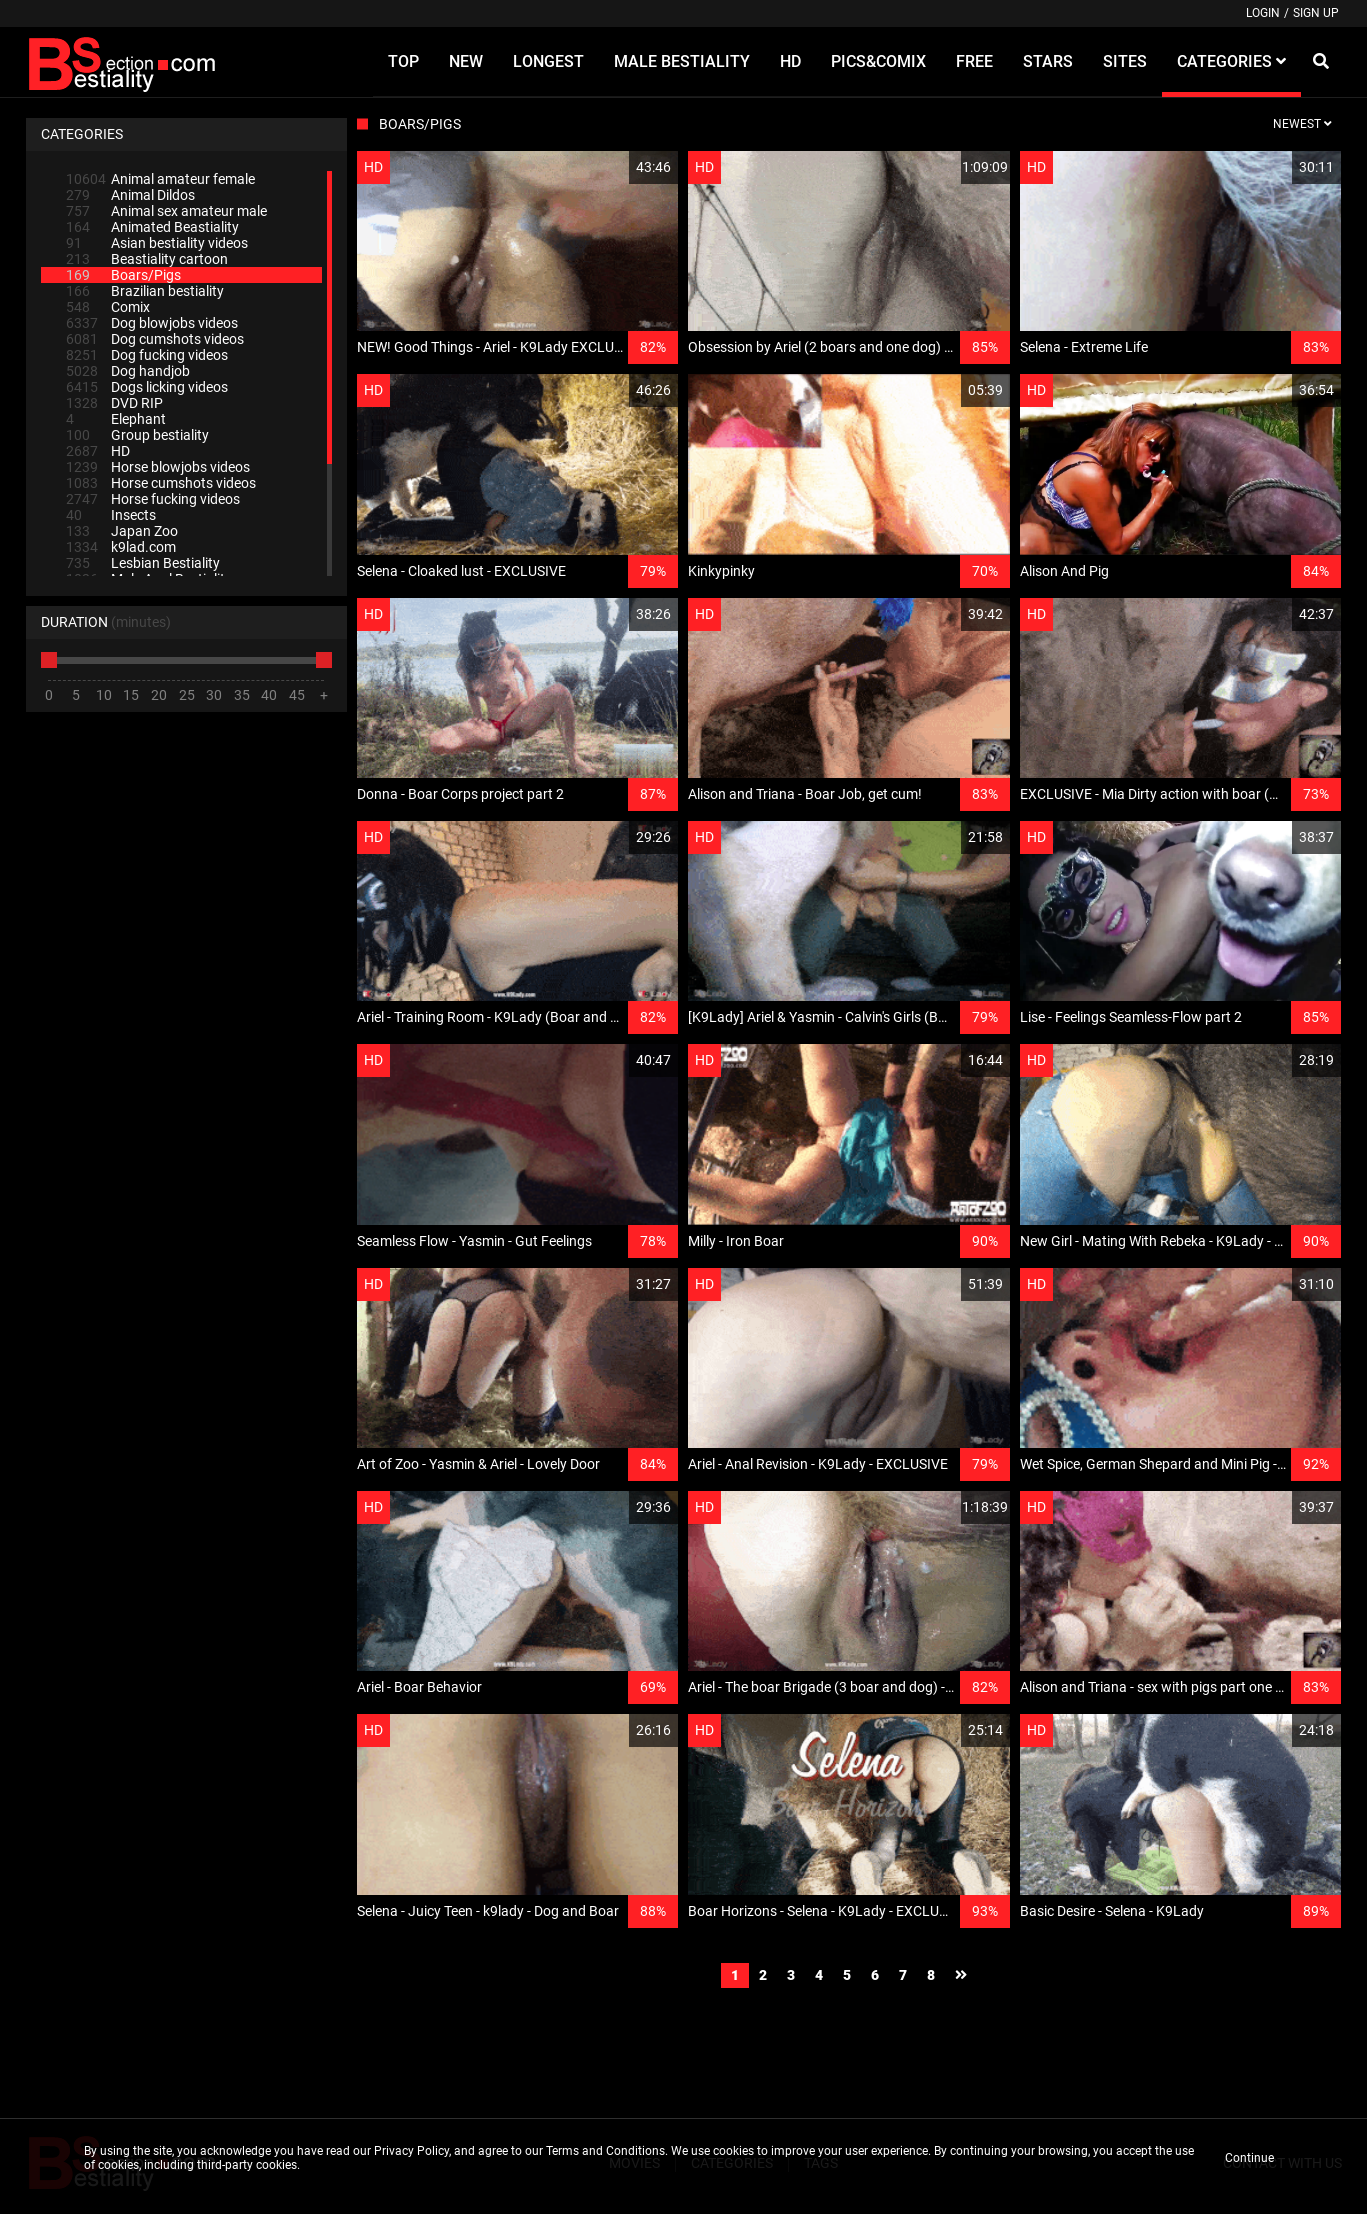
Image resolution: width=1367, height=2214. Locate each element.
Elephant (116, 419)
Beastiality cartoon (147, 259)
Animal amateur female (160, 179)
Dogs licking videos (147, 387)
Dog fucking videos (147, 355)
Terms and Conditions (605, 2151)
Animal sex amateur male (166, 211)
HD (98, 451)
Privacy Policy (411, 2151)
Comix (108, 307)
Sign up (1316, 13)
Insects (111, 515)
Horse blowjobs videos (158, 467)
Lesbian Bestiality (143, 563)
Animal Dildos (130, 195)
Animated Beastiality (152, 227)
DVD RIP (114, 403)
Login (1263, 13)
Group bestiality (137, 435)
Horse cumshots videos (161, 483)
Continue (1249, 2158)
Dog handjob (128, 371)
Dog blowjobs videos (152, 323)
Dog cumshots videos (155, 339)
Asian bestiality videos (157, 243)
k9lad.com (121, 547)
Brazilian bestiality (145, 291)
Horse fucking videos (153, 499)
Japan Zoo (122, 531)
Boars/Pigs (123, 275)
